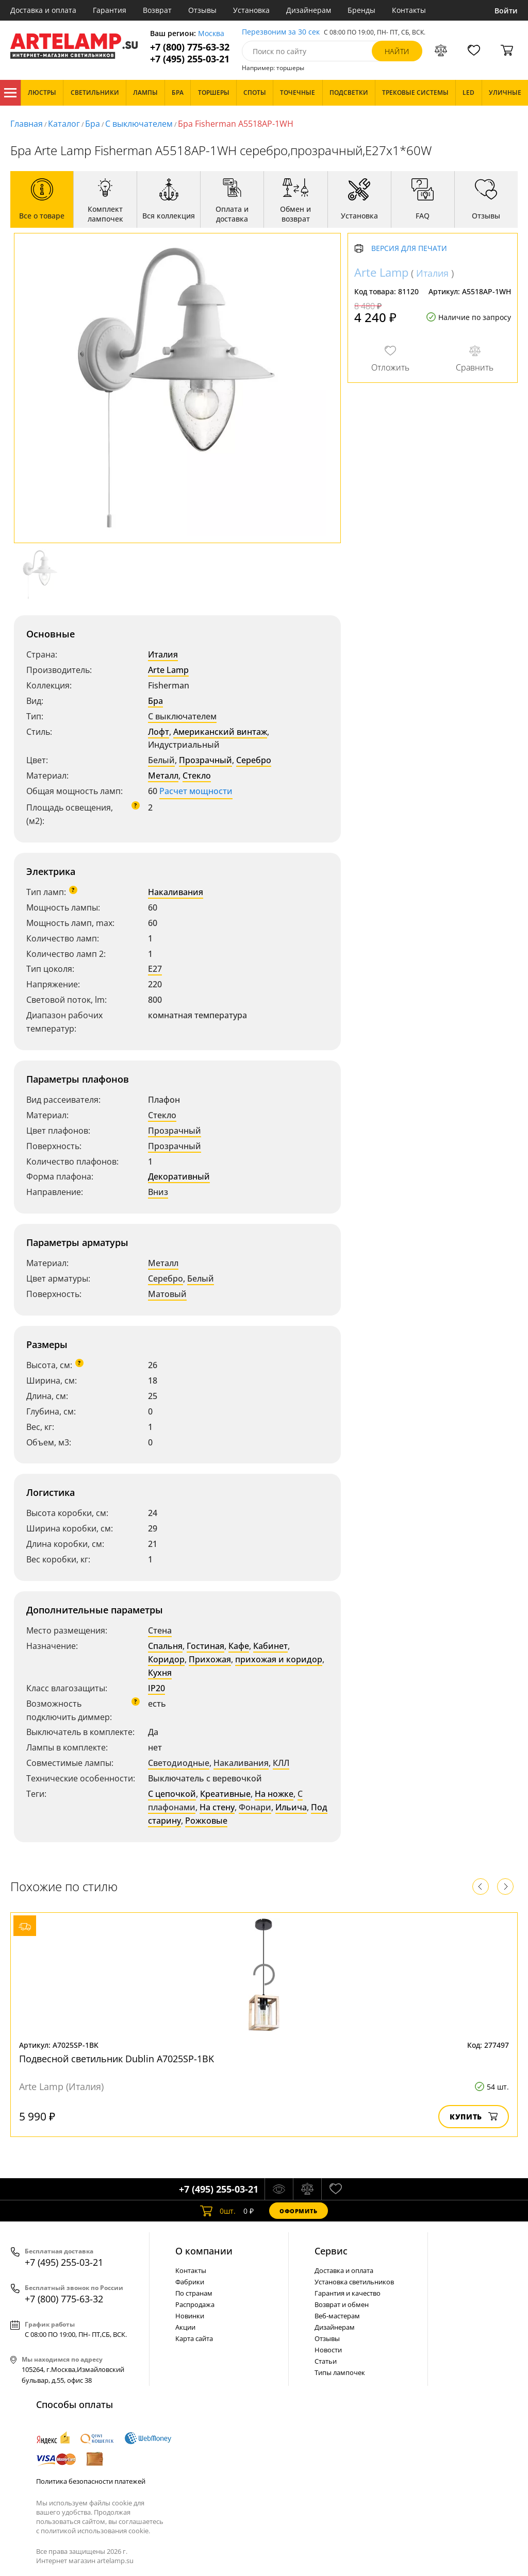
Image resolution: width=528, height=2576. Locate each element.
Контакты (409, 10)
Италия (163, 654)
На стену (217, 1807)
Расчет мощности (196, 791)
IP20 (156, 1688)
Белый (161, 760)
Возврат (157, 10)
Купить (474, 2117)
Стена (160, 1630)
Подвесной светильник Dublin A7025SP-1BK (116, 2058)
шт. (218, 2210)
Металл (163, 775)
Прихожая (210, 1659)
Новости (328, 2349)
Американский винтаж (220, 731)
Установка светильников (354, 2281)
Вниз (158, 1192)
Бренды (361, 10)
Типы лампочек (340, 2372)
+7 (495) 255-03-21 (189, 59)
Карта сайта (194, 2338)
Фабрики (189, 2281)
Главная (26, 123)
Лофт (158, 731)
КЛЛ (281, 1763)
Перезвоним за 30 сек (281, 32)
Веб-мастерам (337, 2315)
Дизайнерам (308, 10)
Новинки (189, 2315)
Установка (251, 10)
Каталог (10, 93)
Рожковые (206, 1820)
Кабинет (270, 1646)
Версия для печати (409, 248)
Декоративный (179, 1176)
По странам (193, 2293)
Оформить (298, 2211)
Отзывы (202, 10)
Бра (92, 123)
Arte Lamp (168, 670)
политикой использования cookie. (95, 2530)
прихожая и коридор (278, 1659)
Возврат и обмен (342, 2304)
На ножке (274, 1793)
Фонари (255, 1807)
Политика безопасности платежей (90, 2481)
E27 (155, 968)
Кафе (238, 1646)
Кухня (160, 1672)
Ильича (291, 1807)
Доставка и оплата (43, 10)
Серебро (253, 760)
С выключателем (139, 123)
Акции (185, 2327)
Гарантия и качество (348, 2293)
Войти (506, 10)
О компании (204, 2251)
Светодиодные (178, 1763)
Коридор (166, 1659)
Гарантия (109, 10)
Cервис (331, 2251)
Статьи (326, 2361)
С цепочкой (172, 1793)
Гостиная (205, 1646)
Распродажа (194, 2304)
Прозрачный (205, 760)
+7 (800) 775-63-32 (189, 47)
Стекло (197, 775)
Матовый (167, 1294)
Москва (211, 33)
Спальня (165, 1646)
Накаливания (175, 892)
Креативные (225, 1793)
